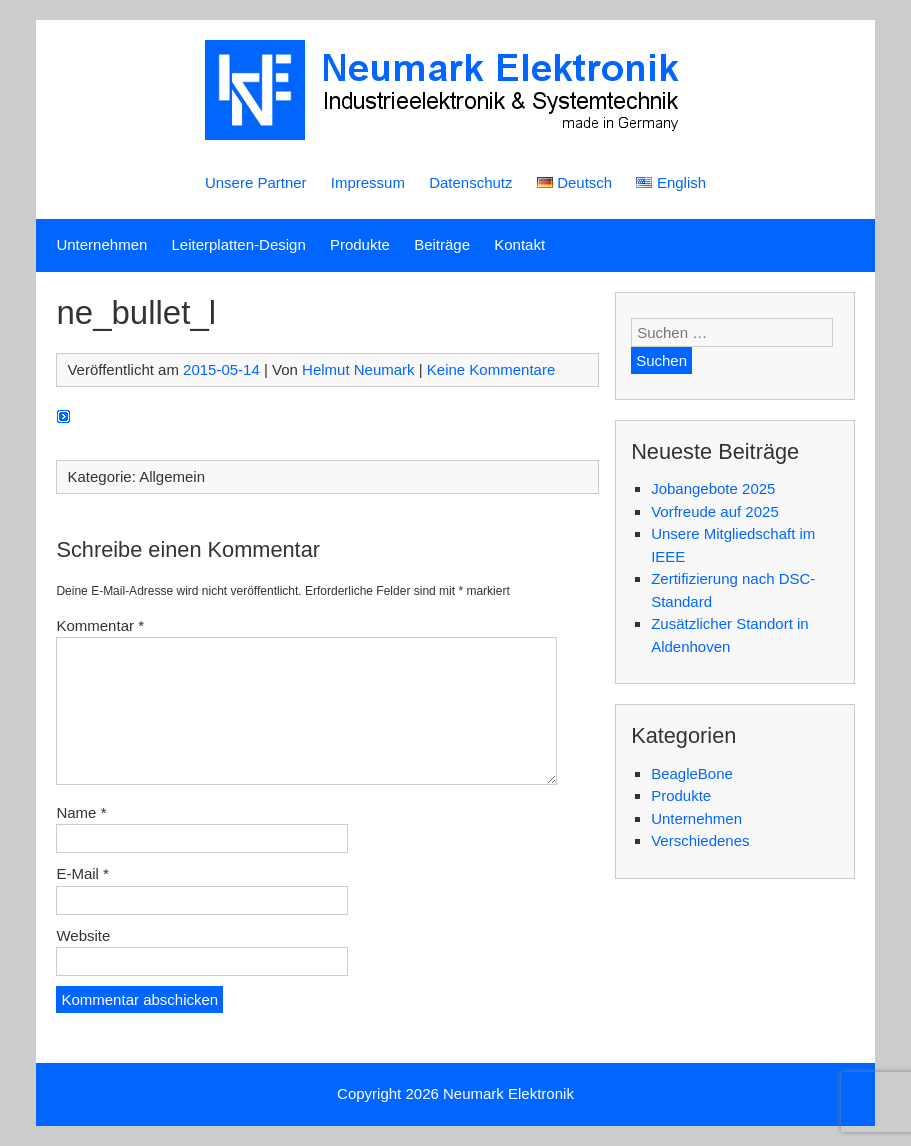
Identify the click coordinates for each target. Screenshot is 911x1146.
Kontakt (519, 244)
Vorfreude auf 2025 (715, 511)
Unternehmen (101, 244)
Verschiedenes (700, 840)
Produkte (360, 244)
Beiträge (442, 244)
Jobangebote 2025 (713, 488)
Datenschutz (470, 182)
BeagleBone (692, 773)
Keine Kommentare (491, 369)
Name (81, 812)
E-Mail (82, 873)
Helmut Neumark (358, 369)
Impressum (368, 182)
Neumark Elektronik (508, 1093)
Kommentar (100, 625)
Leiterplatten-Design (239, 244)
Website (83, 935)
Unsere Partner (256, 182)
